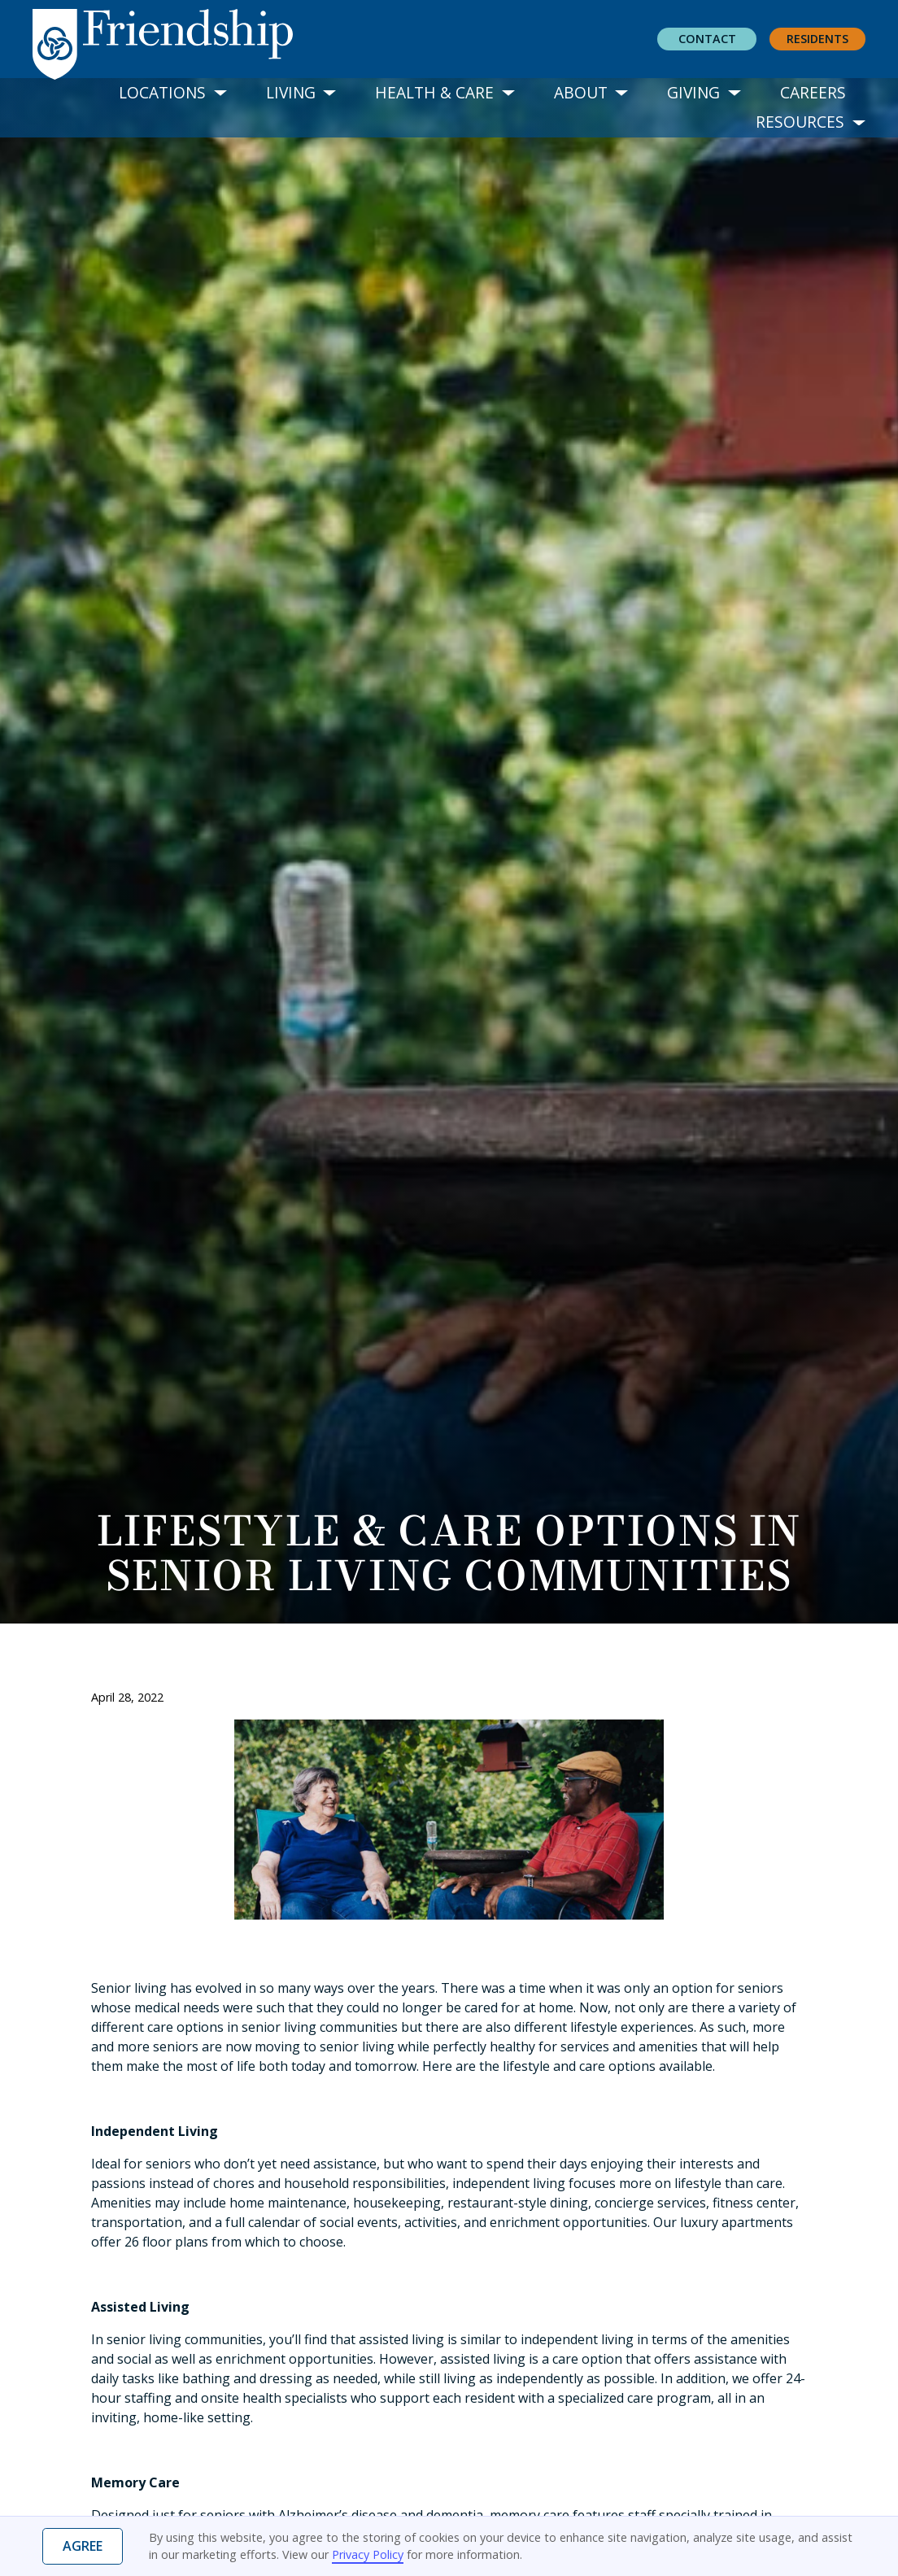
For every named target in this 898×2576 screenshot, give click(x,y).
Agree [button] (82, 2546)
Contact (707, 38)
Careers (813, 92)
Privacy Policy (367, 2554)
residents (817, 38)
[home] (176, 40)
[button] (172, 93)
